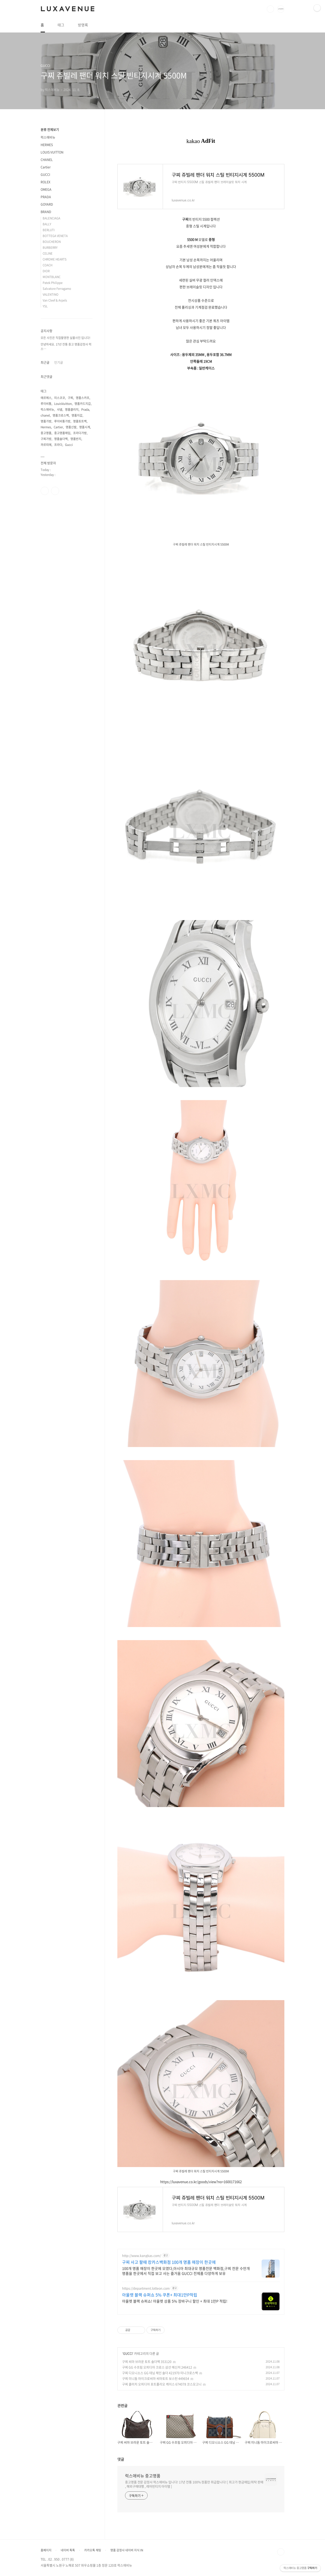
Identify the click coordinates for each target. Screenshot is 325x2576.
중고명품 (46, 433)
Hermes (46, 427)
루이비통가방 (62, 421)
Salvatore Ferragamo (57, 288)
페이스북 (45, 491)
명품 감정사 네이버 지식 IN (126, 2550)
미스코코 (59, 397)
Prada (85, 409)
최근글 (45, 362)
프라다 (58, 444)
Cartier (46, 167)
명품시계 (84, 427)
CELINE (48, 253)
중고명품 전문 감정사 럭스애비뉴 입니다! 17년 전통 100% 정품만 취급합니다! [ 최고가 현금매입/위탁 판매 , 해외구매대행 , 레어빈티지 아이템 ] (194, 2484)
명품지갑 (77, 415)
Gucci (69, 444)
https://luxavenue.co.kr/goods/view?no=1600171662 (201, 2181)
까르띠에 (46, 444)
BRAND (46, 211)
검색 (270, 9)
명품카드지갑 (82, 403)
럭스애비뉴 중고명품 (142, 2476)
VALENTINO (50, 294)
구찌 (70, 397)
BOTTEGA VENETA (55, 235)
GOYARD (47, 204)
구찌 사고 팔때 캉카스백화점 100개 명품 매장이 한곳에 (169, 2262)
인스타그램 (55, 491)
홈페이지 (46, 2550)
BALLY (47, 224)
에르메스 (46, 397)
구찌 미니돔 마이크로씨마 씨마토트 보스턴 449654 (155, 2378)
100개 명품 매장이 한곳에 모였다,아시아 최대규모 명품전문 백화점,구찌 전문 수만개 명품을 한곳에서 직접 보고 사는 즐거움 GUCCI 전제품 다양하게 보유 (186, 2271)
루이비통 (46, 403)
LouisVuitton (63, 403)
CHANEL (47, 159)
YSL (45, 306)
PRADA (46, 196)
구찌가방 (46, 438)
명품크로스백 (61, 415)
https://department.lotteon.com (146, 2288)
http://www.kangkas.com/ (141, 2255)
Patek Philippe (53, 282)
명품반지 (75, 438)
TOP (280, 2551)
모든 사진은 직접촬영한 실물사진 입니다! (65, 337)
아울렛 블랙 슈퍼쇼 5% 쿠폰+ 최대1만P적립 (159, 2295)
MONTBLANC (51, 277)
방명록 (83, 25)
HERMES (47, 144)
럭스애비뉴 (48, 137)
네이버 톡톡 (68, 2550)
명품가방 (46, 421)
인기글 (58, 362)
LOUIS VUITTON (52, 152)
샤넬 (59, 409)
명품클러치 (72, 409)
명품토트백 (80, 421)
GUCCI (127, 2353)
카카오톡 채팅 (92, 2550)
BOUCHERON (52, 241)
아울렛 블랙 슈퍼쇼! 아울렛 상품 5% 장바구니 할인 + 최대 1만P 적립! (174, 2301)
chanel (45, 415)
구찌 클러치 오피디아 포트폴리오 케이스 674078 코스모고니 (162, 2384)
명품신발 (71, 427)
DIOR (46, 271)
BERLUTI (49, 230)
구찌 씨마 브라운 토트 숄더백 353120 (147, 2361)
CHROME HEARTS (55, 259)
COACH (47, 265)
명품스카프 (82, 397)
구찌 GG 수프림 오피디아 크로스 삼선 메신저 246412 (157, 2367)
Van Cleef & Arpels (55, 300)
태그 (61, 25)
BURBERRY (50, 247)
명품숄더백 (61, 438)
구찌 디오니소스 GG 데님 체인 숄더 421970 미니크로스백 (160, 2373)
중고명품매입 (62, 433)
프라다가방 (80, 433)
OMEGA (46, 189)
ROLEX (45, 182)
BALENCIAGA (51, 218)
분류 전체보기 (50, 129)
